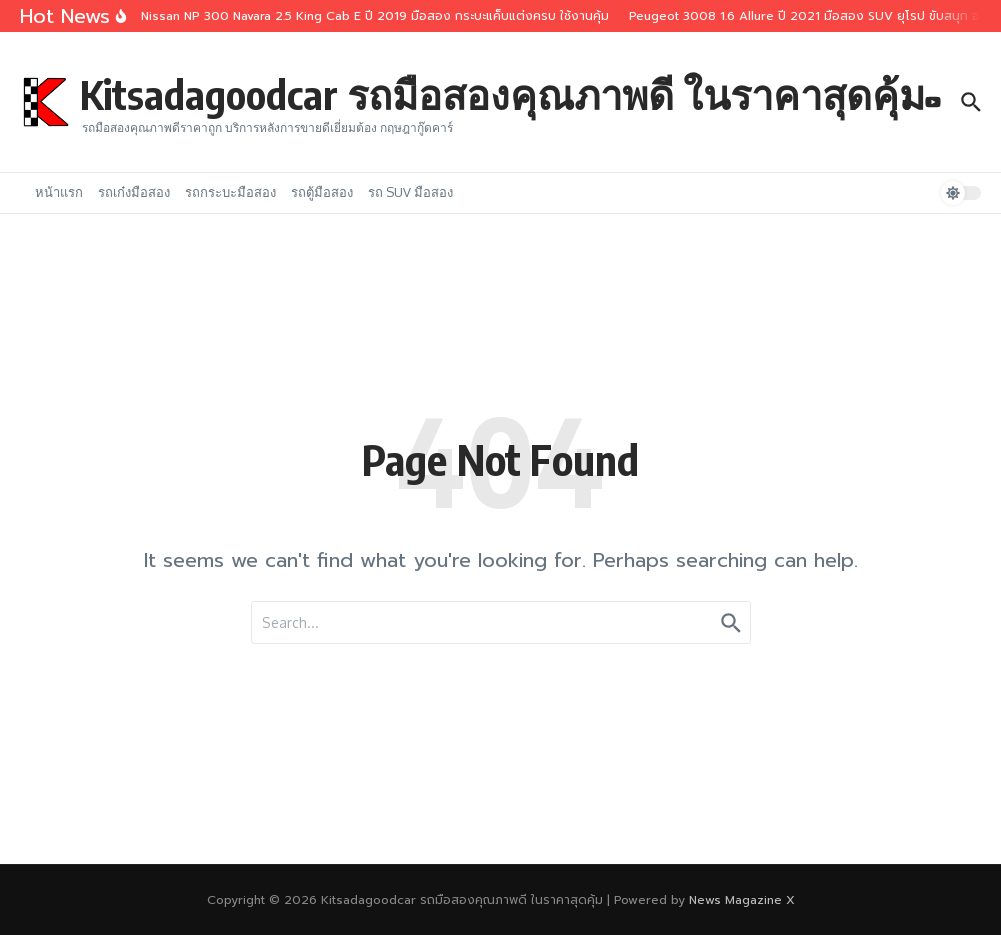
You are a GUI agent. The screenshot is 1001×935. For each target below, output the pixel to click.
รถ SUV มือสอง (410, 192)
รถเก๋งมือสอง (134, 192)
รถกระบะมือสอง (230, 192)
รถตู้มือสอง (322, 192)
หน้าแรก (59, 192)
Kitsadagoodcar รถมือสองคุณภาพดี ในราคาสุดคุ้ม (502, 94)
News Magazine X (742, 900)
